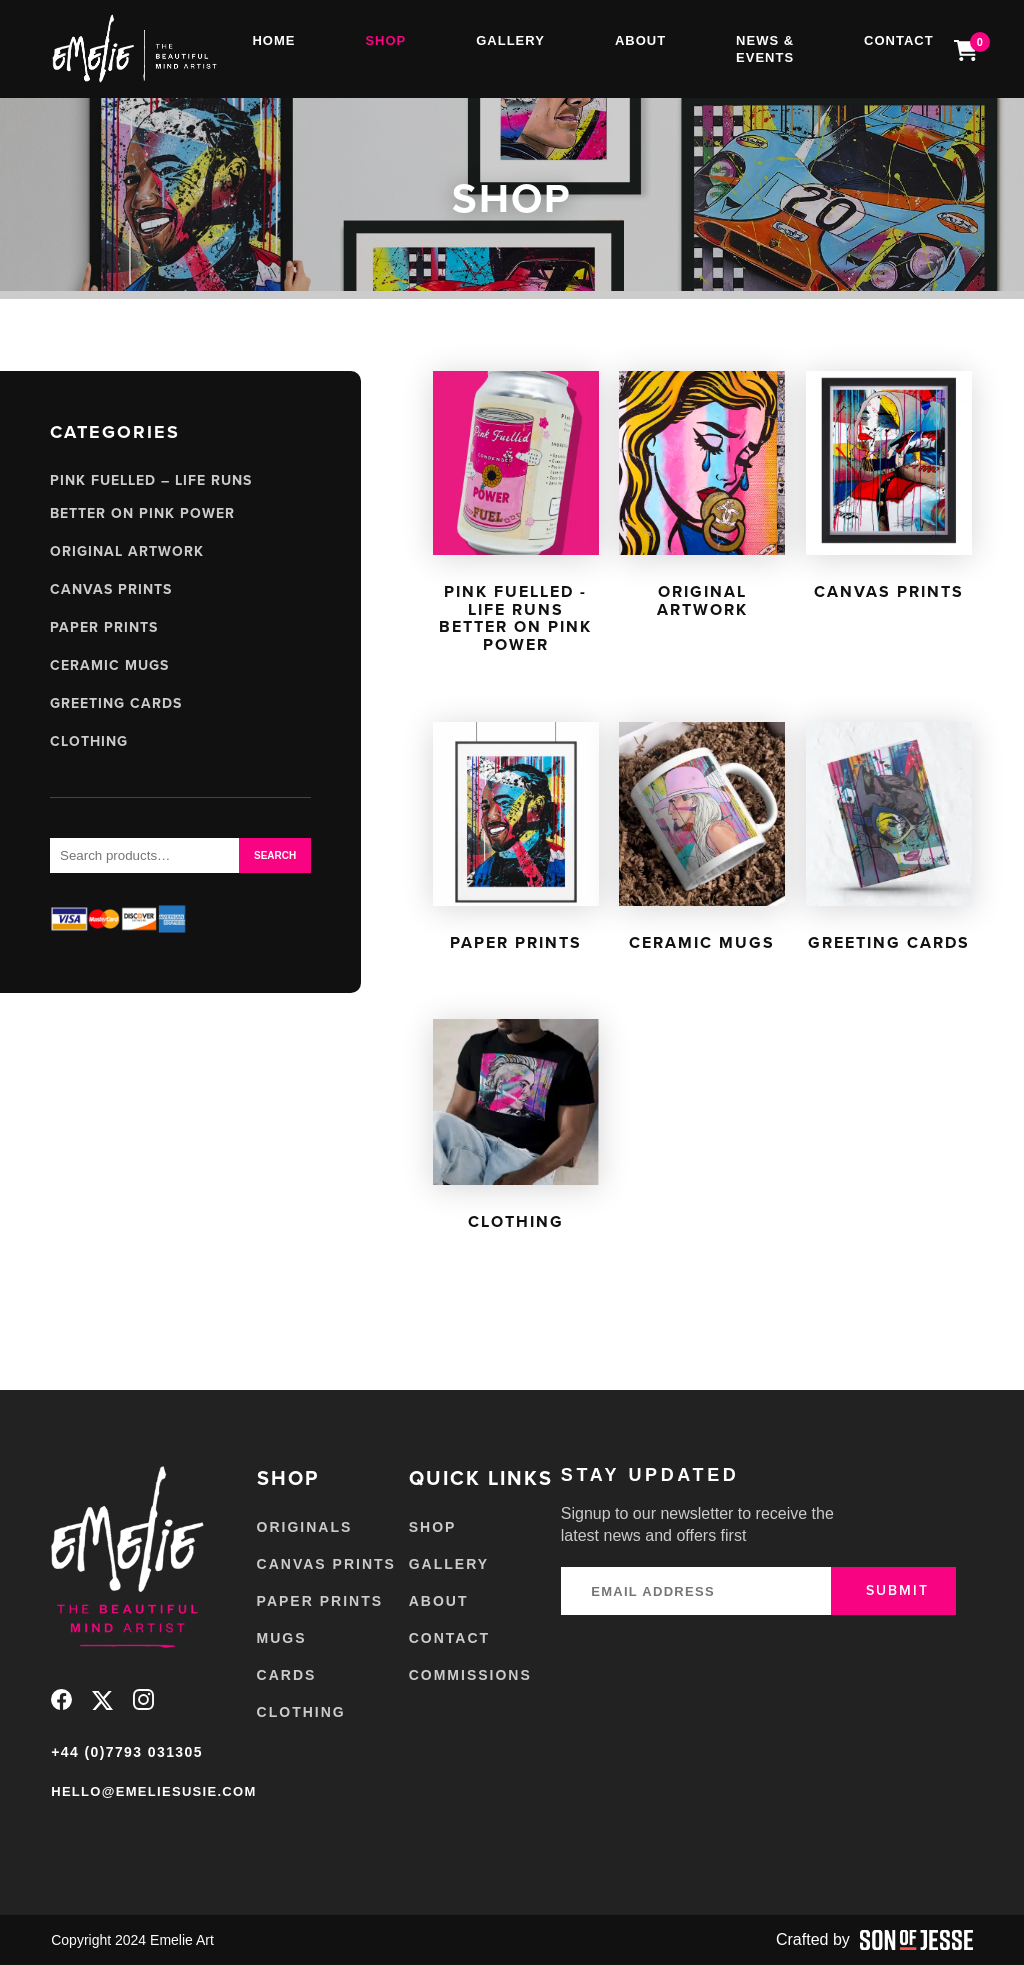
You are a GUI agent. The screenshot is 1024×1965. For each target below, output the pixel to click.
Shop (385, 40)
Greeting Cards (116, 703)
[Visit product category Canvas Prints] (889, 490)
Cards (287, 1675)
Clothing (89, 741)
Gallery (510, 40)
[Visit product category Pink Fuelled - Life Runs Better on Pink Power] (516, 516)
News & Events (765, 49)
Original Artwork (127, 551)
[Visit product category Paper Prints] (516, 841)
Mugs (282, 1638)
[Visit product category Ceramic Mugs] (702, 841)
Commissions (470, 1675)
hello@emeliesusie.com (153, 1791)
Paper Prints (104, 627)
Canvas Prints (111, 589)
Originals (305, 1527)
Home (273, 40)
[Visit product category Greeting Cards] (889, 841)
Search (275, 855)
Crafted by (874, 1940)
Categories (115, 432)
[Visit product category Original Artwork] (702, 499)
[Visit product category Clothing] (516, 1129)
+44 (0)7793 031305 (127, 1752)
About (640, 40)
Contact (899, 40)
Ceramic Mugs (109, 665)
